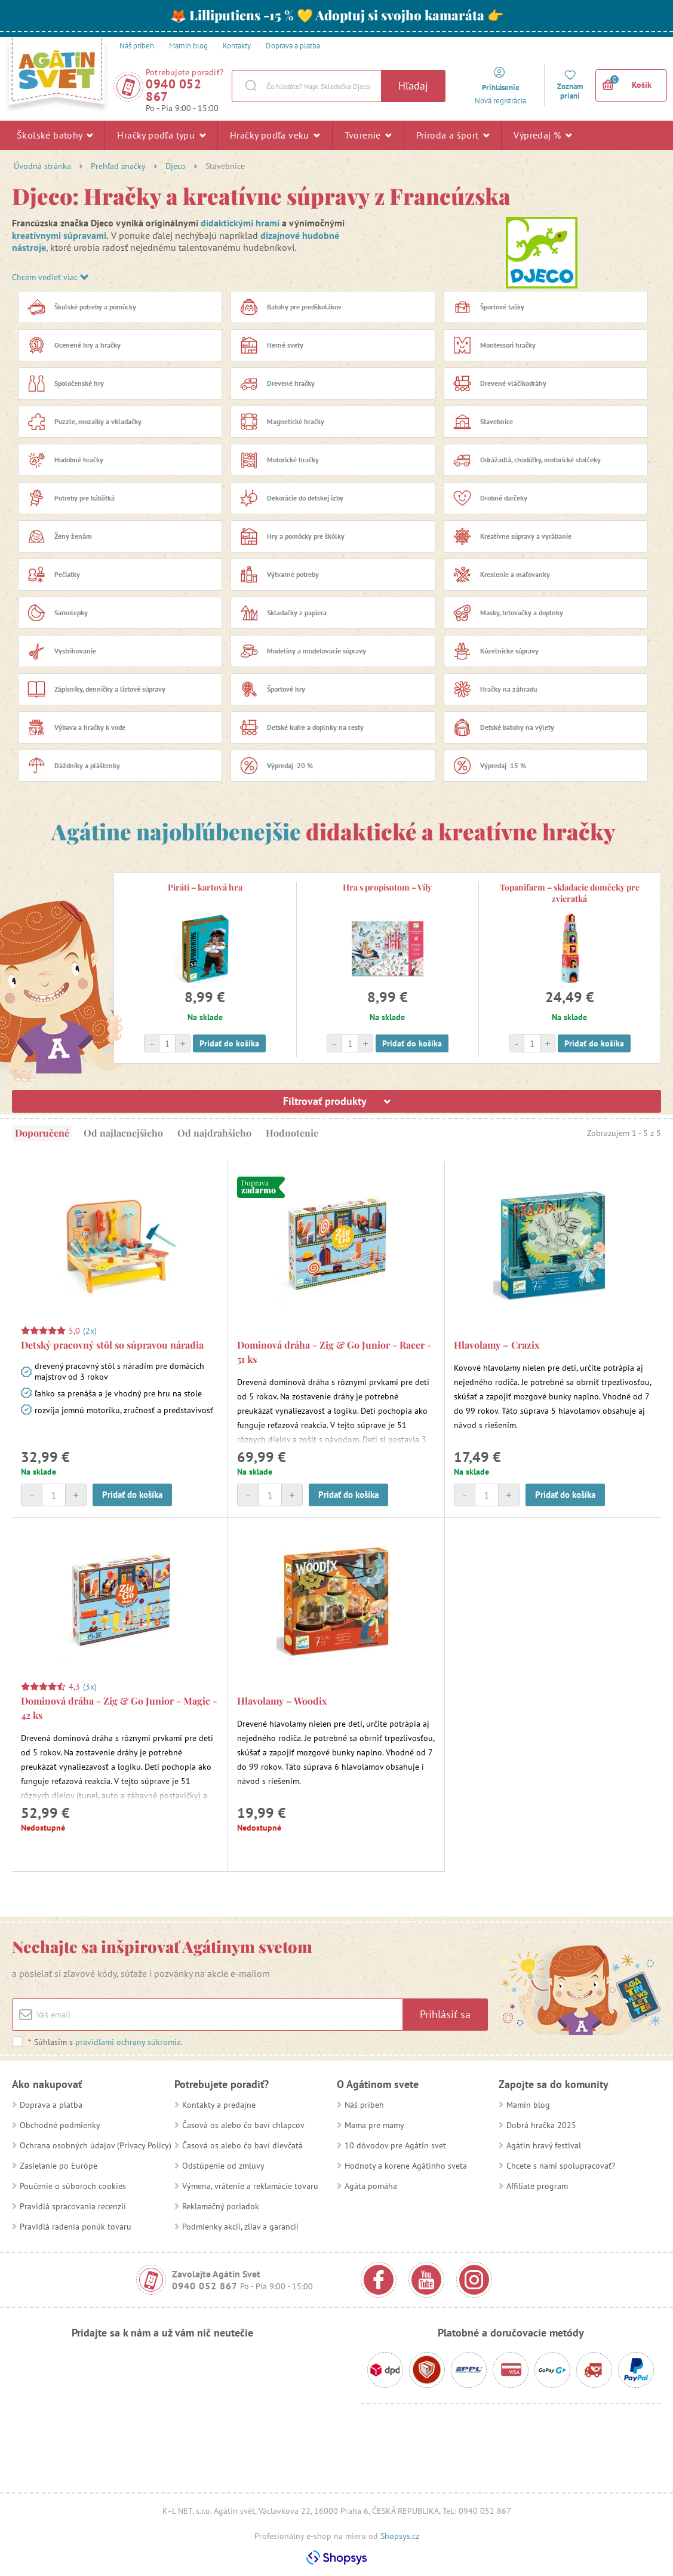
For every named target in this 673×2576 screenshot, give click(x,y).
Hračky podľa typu (161, 135)
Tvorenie (368, 135)
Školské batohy (55, 135)
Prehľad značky (118, 166)
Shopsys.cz (399, 2536)
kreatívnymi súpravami (59, 235)
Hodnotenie (292, 1132)
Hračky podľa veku (275, 135)
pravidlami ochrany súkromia (128, 2042)
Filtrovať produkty (337, 1101)
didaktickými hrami (240, 223)
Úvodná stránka (42, 166)
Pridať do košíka (229, 1043)
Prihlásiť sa (445, 2014)
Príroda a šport (453, 135)
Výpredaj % (542, 135)
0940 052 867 (173, 90)
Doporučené (42, 1132)
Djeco (175, 166)
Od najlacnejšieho (123, 1132)
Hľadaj (413, 86)
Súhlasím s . (105, 2042)
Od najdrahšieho (214, 1132)
